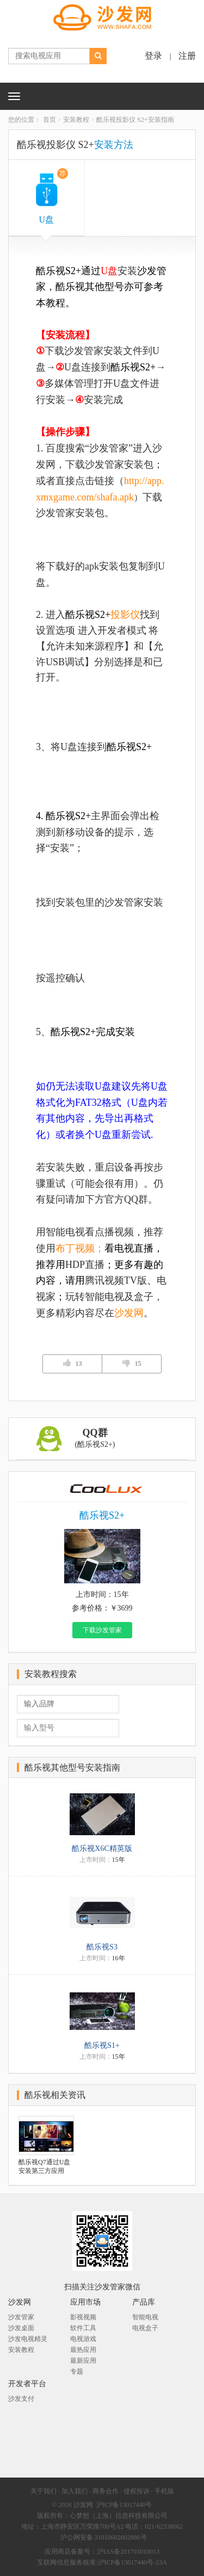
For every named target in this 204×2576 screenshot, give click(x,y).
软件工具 (83, 2328)
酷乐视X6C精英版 (102, 1848)
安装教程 (76, 119)
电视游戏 (83, 2339)
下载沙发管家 (102, 1630)
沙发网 (83, 2505)
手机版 (164, 2491)
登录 (153, 55)
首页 (49, 119)
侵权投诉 (136, 2491)
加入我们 (74, 2491)
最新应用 (83, 2360)
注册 (187, 55)
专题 (76, 2371)
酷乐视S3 (102, 1947)
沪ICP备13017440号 (124, 2505)
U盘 (53, 196)
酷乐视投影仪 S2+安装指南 (135, 119)
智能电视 (145, 2317)
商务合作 (105, 2491)
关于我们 (43, 2491)
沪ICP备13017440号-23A (132, 2562)
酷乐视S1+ (102, 2045)
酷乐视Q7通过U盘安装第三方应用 (44, 2166)
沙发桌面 (21, 2328)
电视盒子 (145, 2328)
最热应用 (83, 2350)
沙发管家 (21, 2317)
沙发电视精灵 (27, 2339)
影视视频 (83, 2317)
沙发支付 (21, 2398)
